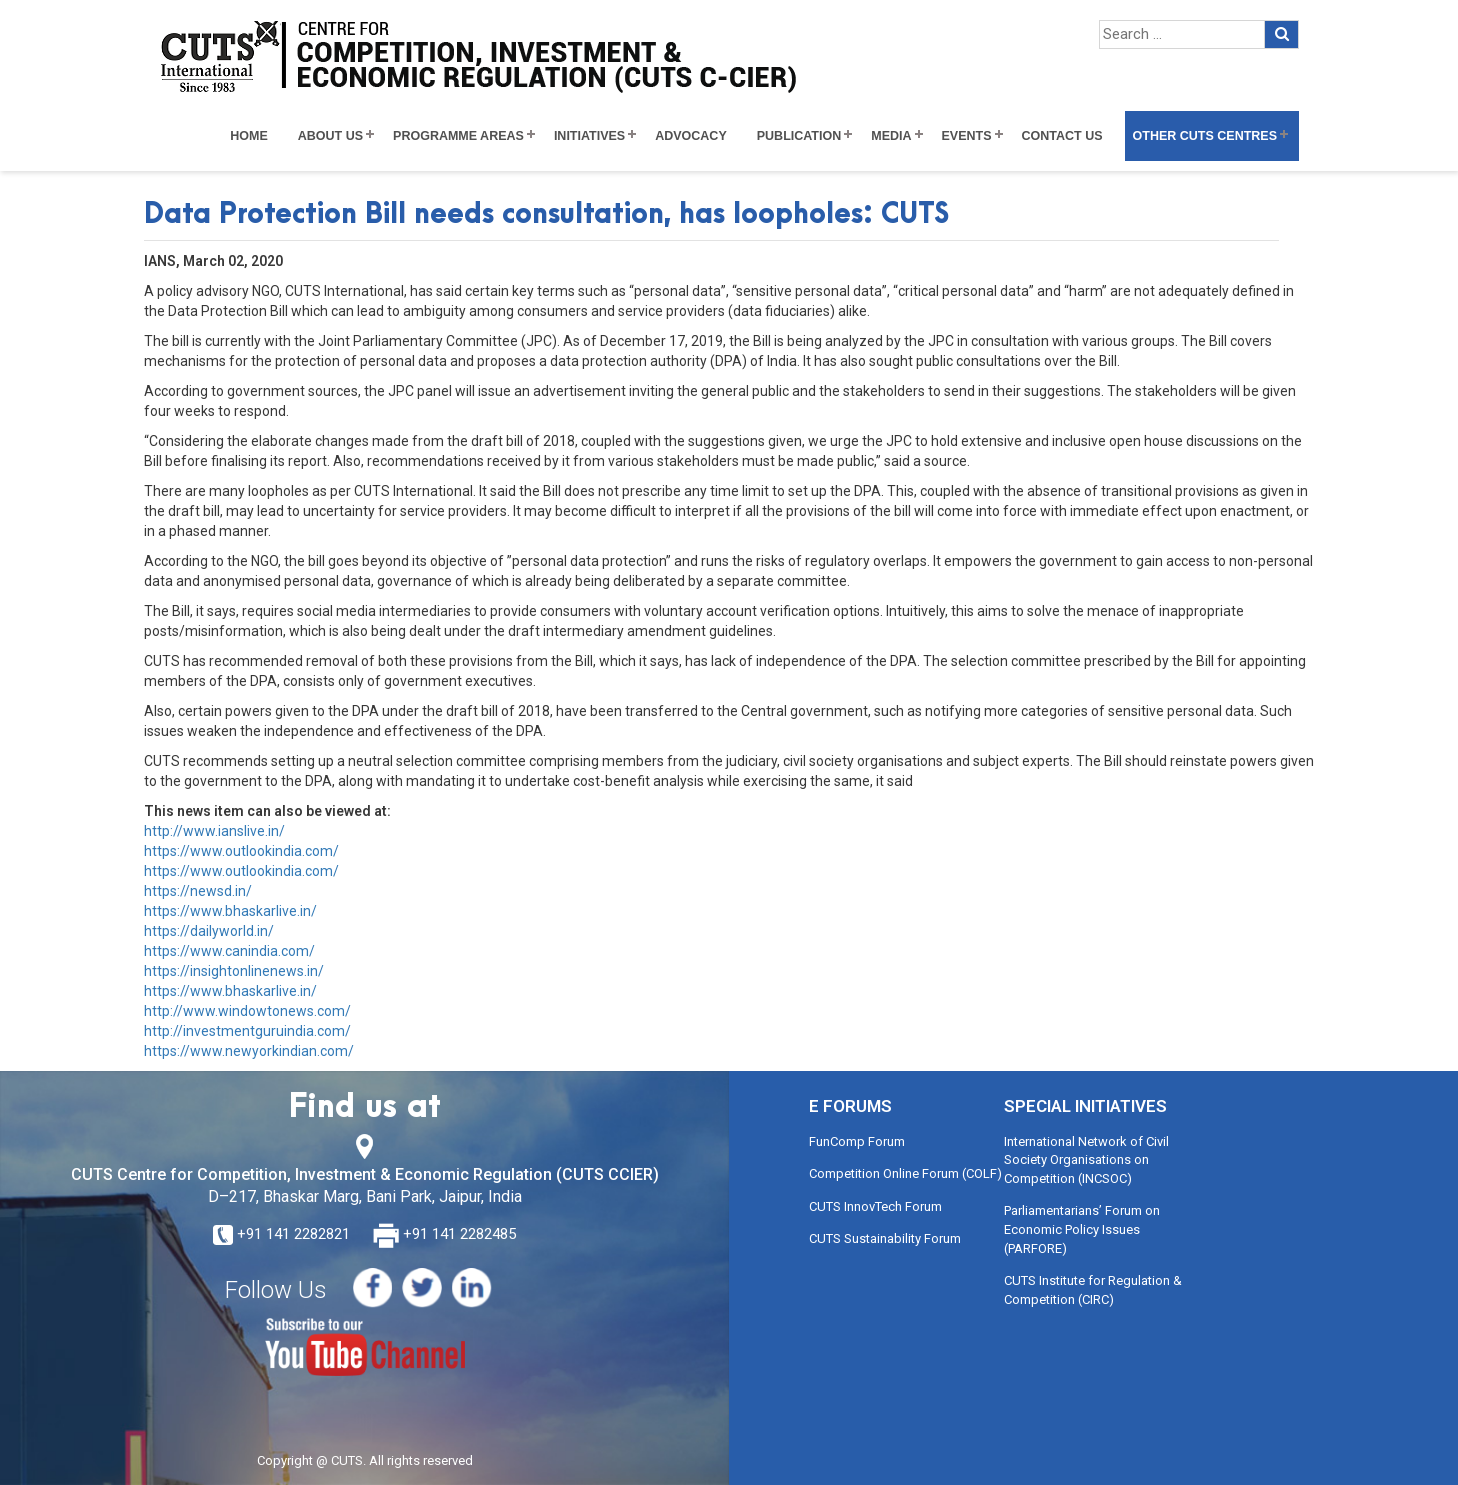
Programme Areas (458, 136)
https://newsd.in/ (198, 891)
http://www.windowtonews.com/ (247, 1011)
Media (891, 136)
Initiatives (589, 136)
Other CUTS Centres (1205, 136)
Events (967, 136)
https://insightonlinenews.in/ (234, 971)
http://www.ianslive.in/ (214, 831)
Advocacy (691, 136)
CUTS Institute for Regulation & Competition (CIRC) (1093, 1290)
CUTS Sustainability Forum (885, 1238)
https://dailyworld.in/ (209, 931)
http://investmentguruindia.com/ (247, 1031)
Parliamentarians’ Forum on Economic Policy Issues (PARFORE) (1082, 1229)
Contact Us (1062, 136)
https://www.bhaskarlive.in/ (230, 911)
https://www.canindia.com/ (229, 951)
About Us (330, 136)
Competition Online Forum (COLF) (905, 1173)
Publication (799, 136)
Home (249, 136)
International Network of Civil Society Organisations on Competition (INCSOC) (1086, 1160)
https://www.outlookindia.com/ (241, 851)
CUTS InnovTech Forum (875, 1206)
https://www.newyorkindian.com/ (249, 1051)
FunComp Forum (857, 1141)
